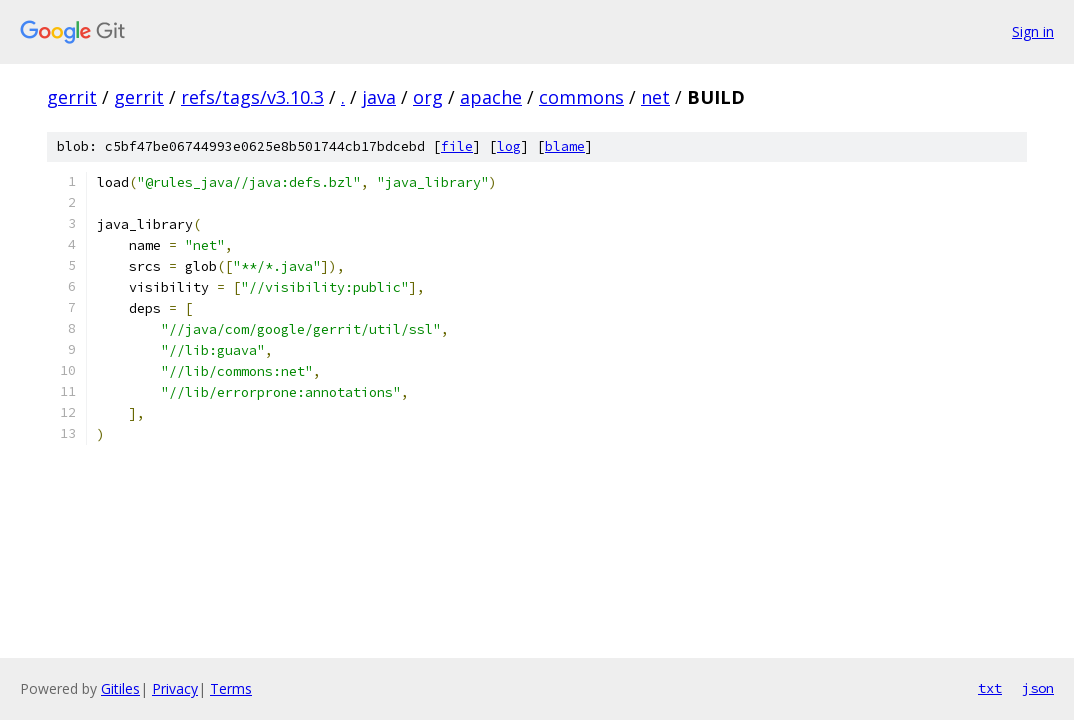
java (379, 97)
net (655, 97)
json (1038, 688)
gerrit (72, 97)
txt (990, 688)
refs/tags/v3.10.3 (252, 97)
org (428, 97)
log (509, 146)
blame (565, 146)
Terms (231, 688)
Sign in (1033, 31)
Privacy (175, 688)
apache (491, 97)
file (457, 146)
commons (581, 97)
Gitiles (120, 688)
